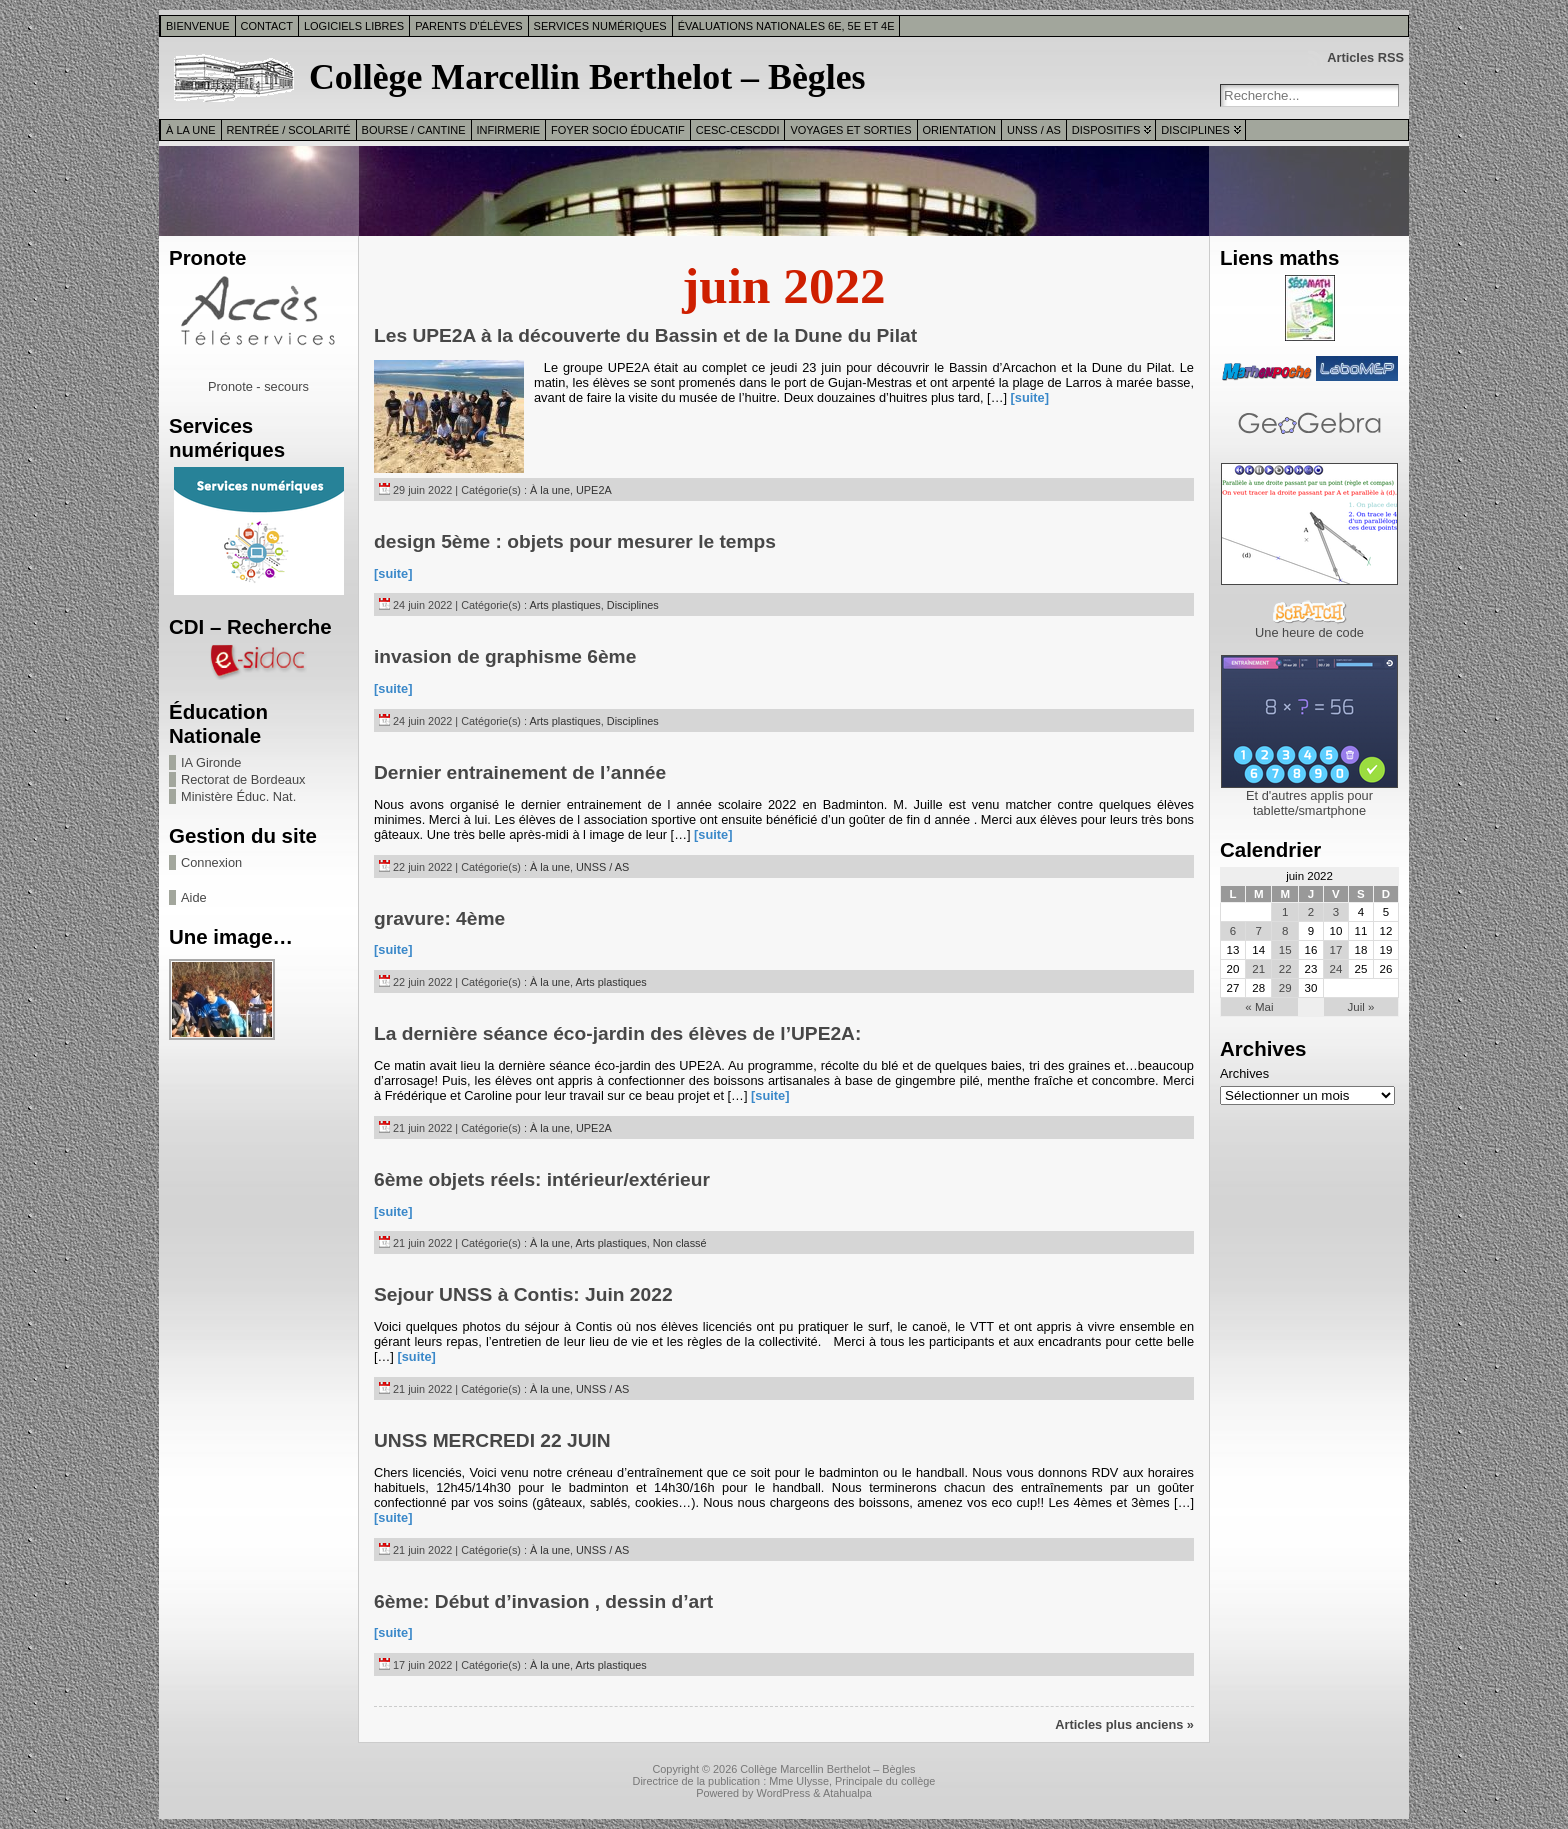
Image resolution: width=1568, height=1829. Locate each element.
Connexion (211, 862)
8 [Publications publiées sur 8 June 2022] (1285, 931)
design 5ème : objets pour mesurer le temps (575, 541)
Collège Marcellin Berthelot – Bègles (587, 77)
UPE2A (594, 490)
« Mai (1259, 1007)
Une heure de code (1309, 632)
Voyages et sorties (850, 130)
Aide (194, 897)
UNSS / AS (1034, 130)
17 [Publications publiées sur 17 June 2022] (1336, 950)
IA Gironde (211, 762)
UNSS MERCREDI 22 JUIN (492, 1440)
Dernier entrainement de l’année (520, 772)
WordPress (784, 1793)
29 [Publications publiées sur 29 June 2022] (1285, 988)
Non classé (680, 1243)
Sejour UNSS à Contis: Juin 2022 (523, 1294)
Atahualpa (847, 1793)
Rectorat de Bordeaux (243, 779)
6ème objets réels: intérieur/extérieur (542, 1179)
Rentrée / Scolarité (289, 130)
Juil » (1361, 1007)
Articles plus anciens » (1124, 1724)
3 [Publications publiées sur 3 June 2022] (1336, 912)
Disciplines (1195, 130)
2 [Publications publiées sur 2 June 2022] (1311, 912)
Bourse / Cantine (414, 130)
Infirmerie (509, 130)
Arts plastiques (564, 605)
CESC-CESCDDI (738, 130)
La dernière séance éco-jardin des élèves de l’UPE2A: (617, 1033)
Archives (1244, 1073)
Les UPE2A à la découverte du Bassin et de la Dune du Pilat (645, 335)
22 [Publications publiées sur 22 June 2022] (1285, 969)
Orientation (960, 130)
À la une (191, 130)
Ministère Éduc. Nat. (238, 796)
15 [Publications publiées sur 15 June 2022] (1285, 950)
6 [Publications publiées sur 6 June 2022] (1233, 931)
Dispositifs (1106, 130)
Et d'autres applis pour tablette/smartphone (1309, 803)
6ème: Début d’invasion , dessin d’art (543, 1601)
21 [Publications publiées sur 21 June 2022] (1258, 969)
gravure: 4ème (439, 918)
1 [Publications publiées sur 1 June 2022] (1285, 912)
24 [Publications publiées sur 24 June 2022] (1336, 969)
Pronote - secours (258, 386)
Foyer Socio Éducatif (618, 130)
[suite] (1030, 397)
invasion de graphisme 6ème (505, 656)
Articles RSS (1365, 57)
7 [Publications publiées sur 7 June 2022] (1259, 931)
